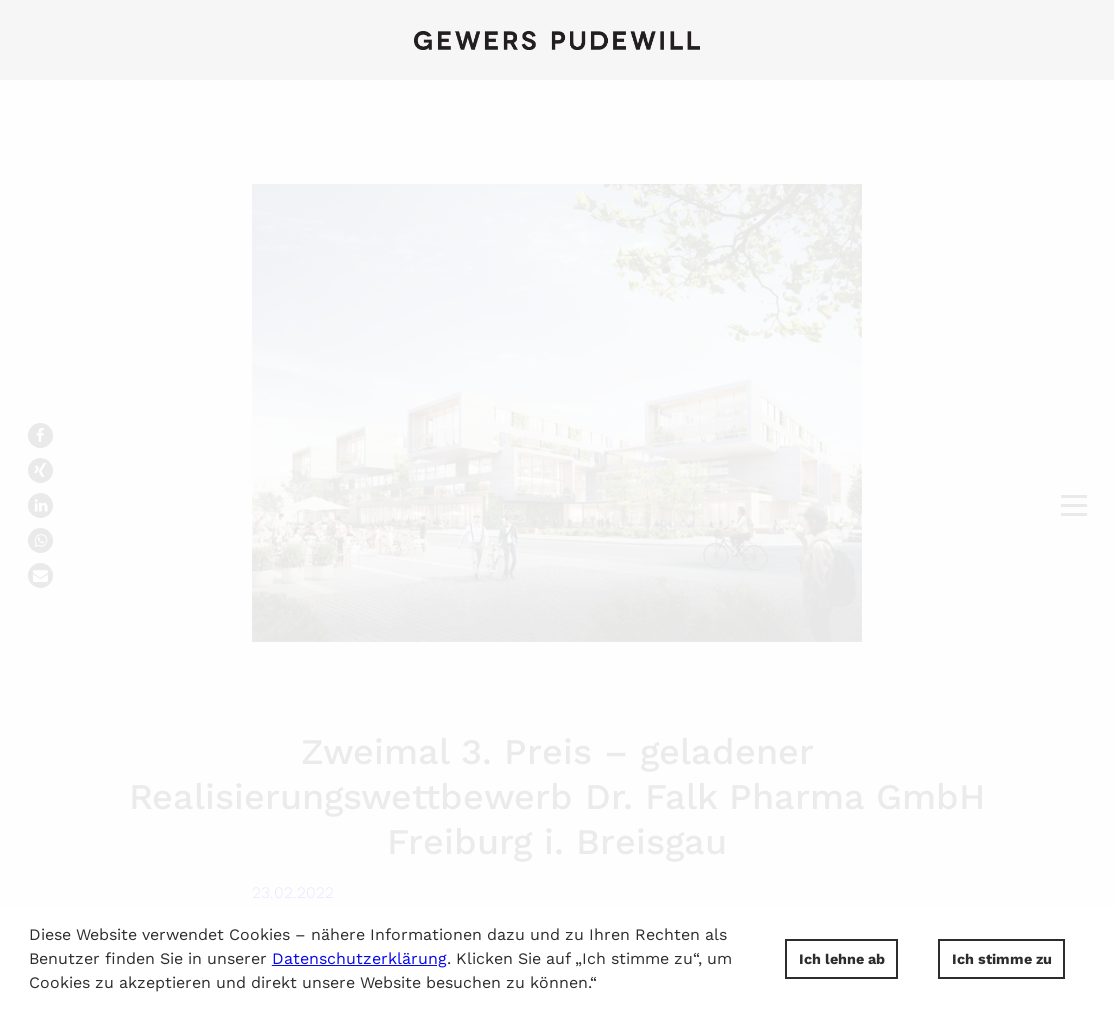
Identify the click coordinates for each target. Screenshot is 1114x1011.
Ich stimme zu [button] (1002, 959)
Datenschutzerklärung (359, 958)
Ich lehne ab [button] (842, 959)
